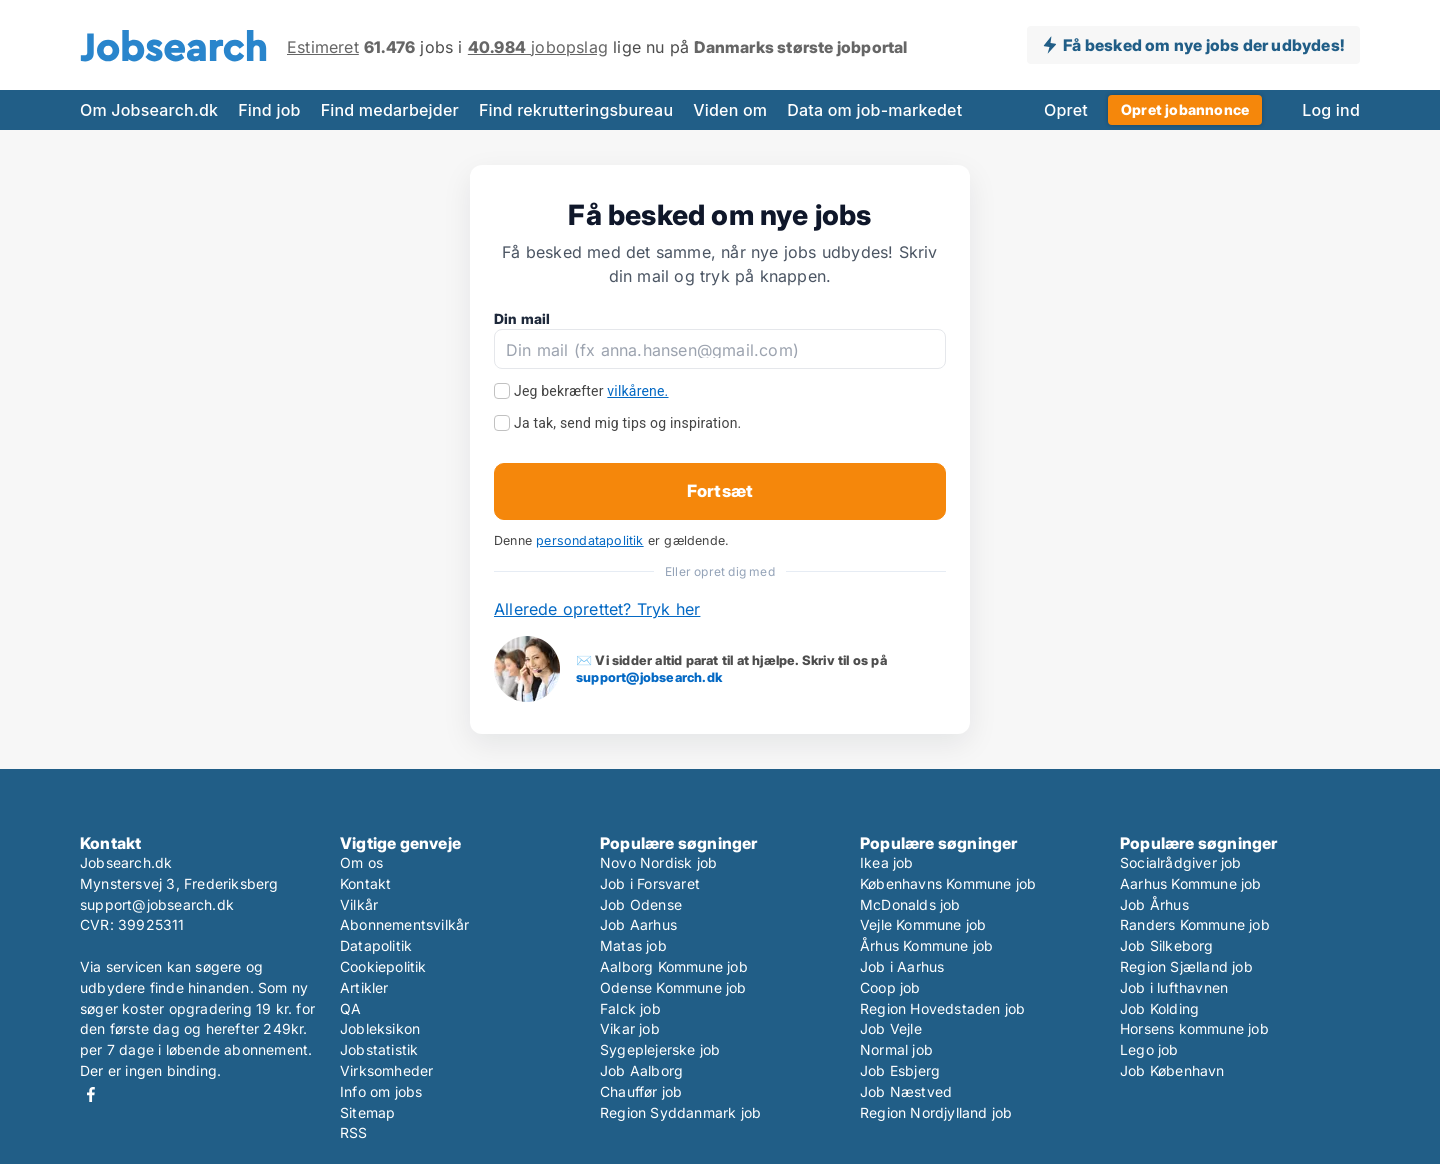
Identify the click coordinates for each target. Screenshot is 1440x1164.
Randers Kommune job (1195, 924)
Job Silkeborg (1167, 945)
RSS (354, 1132)
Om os (361, 862)
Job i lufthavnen (1174, 987)
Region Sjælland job (1186, 966)
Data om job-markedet (874, 110)
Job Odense (641, 904)
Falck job (630, 1008)
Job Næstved (906, 1091)
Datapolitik (376, 945)
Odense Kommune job (673, 987)
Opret (1066, 110)
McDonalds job (910, 904)
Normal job (896, 1049)
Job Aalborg (641, 1070)
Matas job (633, 945)
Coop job (890, 987)
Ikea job (887, 862)
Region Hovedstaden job (942, 1008)
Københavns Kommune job (948, 883)
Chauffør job (641, 1091)
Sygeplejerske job (660, 1049)
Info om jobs (381, 1091)
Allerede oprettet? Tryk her (597, 609)
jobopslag (538, 47)
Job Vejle (891, 1028)
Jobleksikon (380, 1028)
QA (350, 1008)
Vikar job (630, 1028)
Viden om (730, 110)
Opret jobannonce (1185, 109)
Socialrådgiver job (1181, 862)
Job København (1172, 1070)
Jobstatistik (379, 1049)
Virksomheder (386, 1070)
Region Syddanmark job (680, 1112)
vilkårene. (637, 391)
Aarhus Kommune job (1191, 883)
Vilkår (359, 904)
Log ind (1331, 110)
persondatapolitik (589, 540)
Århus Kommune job (926, 945)
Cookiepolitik (383, 966)
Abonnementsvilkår (404, 924)
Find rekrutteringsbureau (576, 110)
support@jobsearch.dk (649, 677)
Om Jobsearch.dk (149, 110)
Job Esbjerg (900, 1070)
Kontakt (365, 883)
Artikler (364, 987)
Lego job (1149, 1049)
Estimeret (323, 47)
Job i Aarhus (902, 966)
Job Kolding (1159, 1008)
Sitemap (367, 1112)
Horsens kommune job (1194, 1028)
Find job (269, 110)
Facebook (91, 1094)
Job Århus (1154, 904)
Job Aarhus (638, 924)
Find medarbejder (390, 110)
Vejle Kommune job (923, 924)
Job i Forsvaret (650, 883)
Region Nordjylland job (936, 1112)
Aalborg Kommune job (674, 966)
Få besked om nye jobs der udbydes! (1203, 45)
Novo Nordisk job (658, 862)
